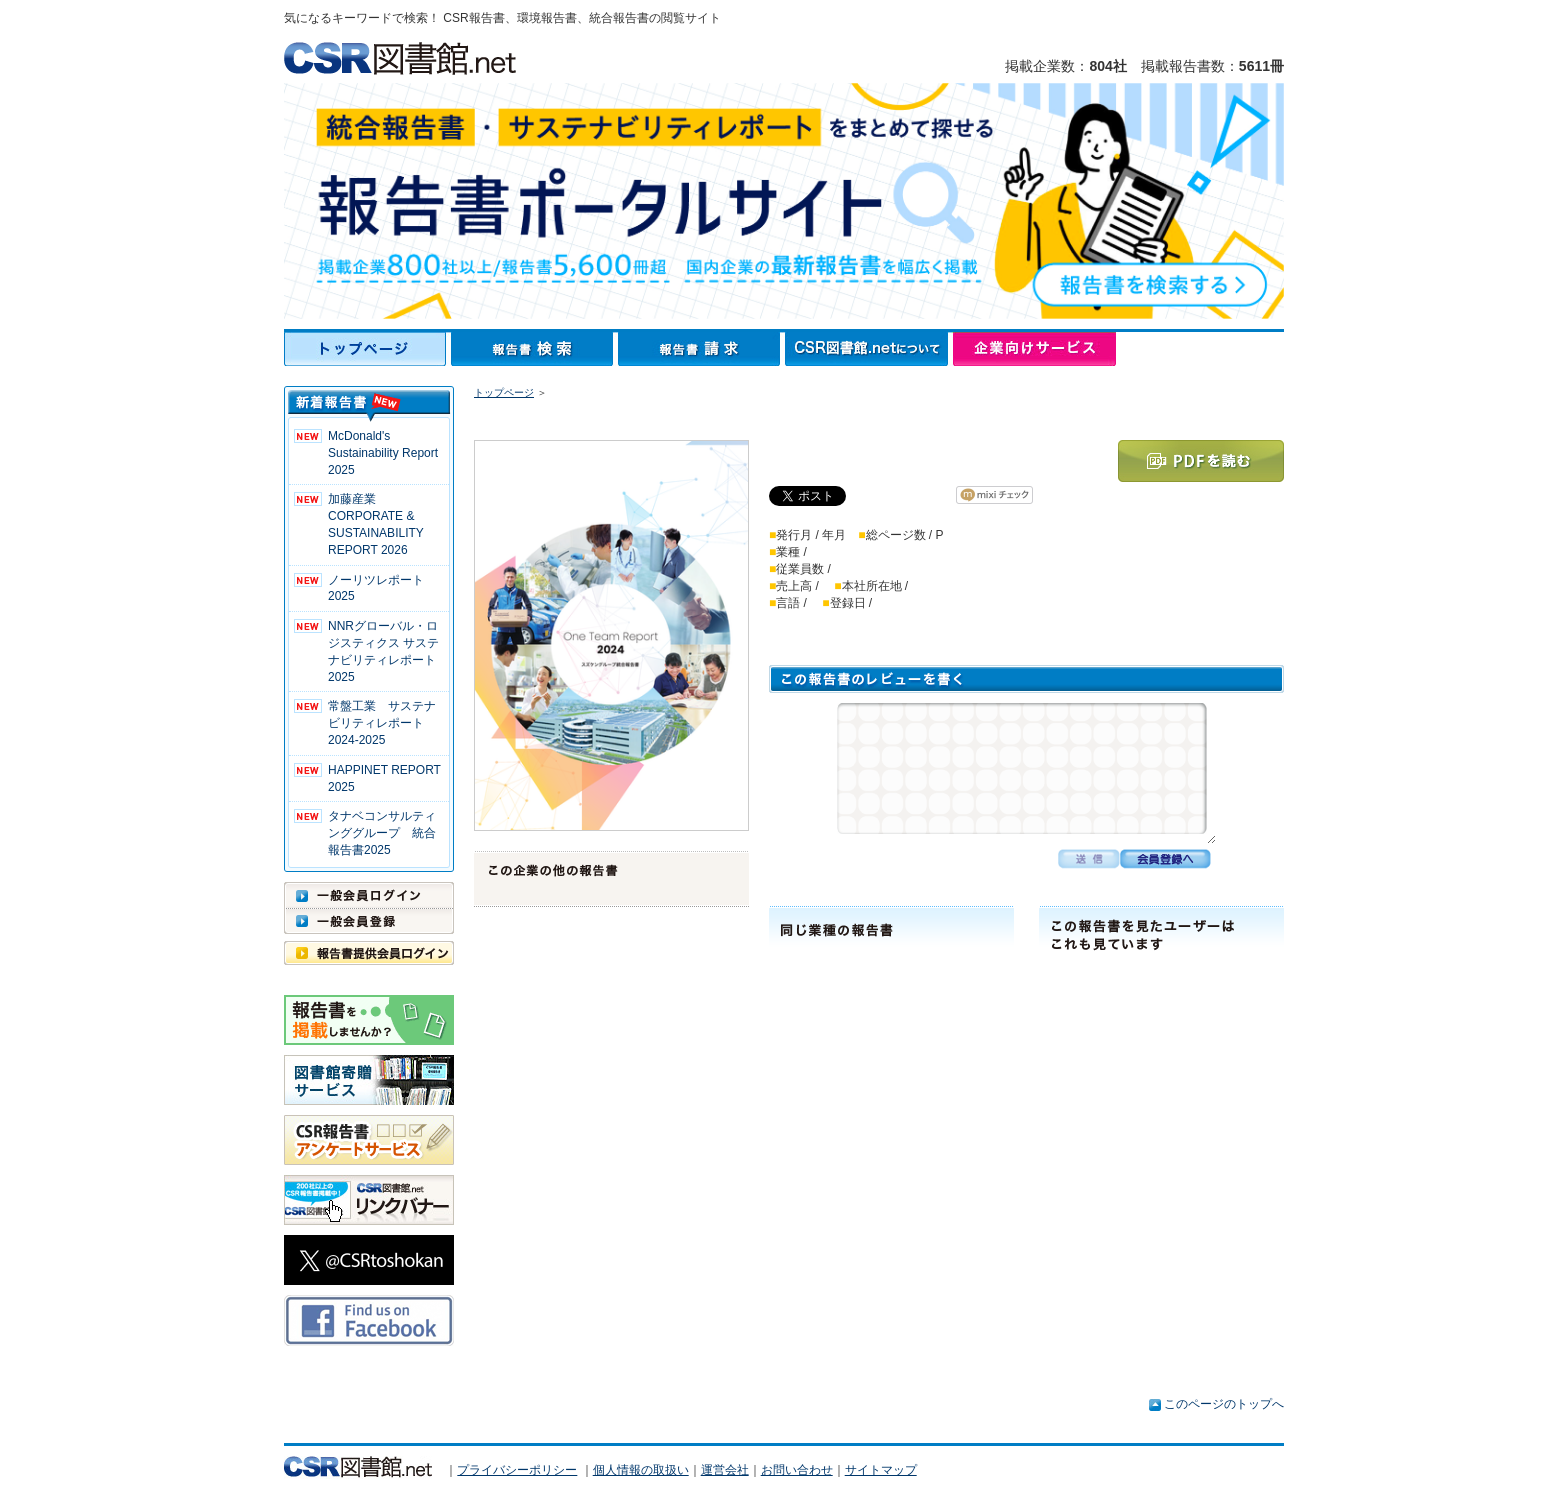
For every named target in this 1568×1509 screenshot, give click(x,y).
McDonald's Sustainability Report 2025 (383, 453)
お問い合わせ (797, 1470)
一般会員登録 (369, 921)
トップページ (367, 349)
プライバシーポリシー (517, 1470)
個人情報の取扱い (641, 1470)
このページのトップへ (1224, 1404)
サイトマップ (881, 1470)
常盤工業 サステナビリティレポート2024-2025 (382, 723)
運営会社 (725, 1470)
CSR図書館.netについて (869, 349)
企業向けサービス (1034, 349)
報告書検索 (534, 349)
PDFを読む (1201, 461)
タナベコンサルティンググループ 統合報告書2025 (382, 833)
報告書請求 (701, 349)
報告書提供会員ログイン (369, 953)
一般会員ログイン (369, 895)
